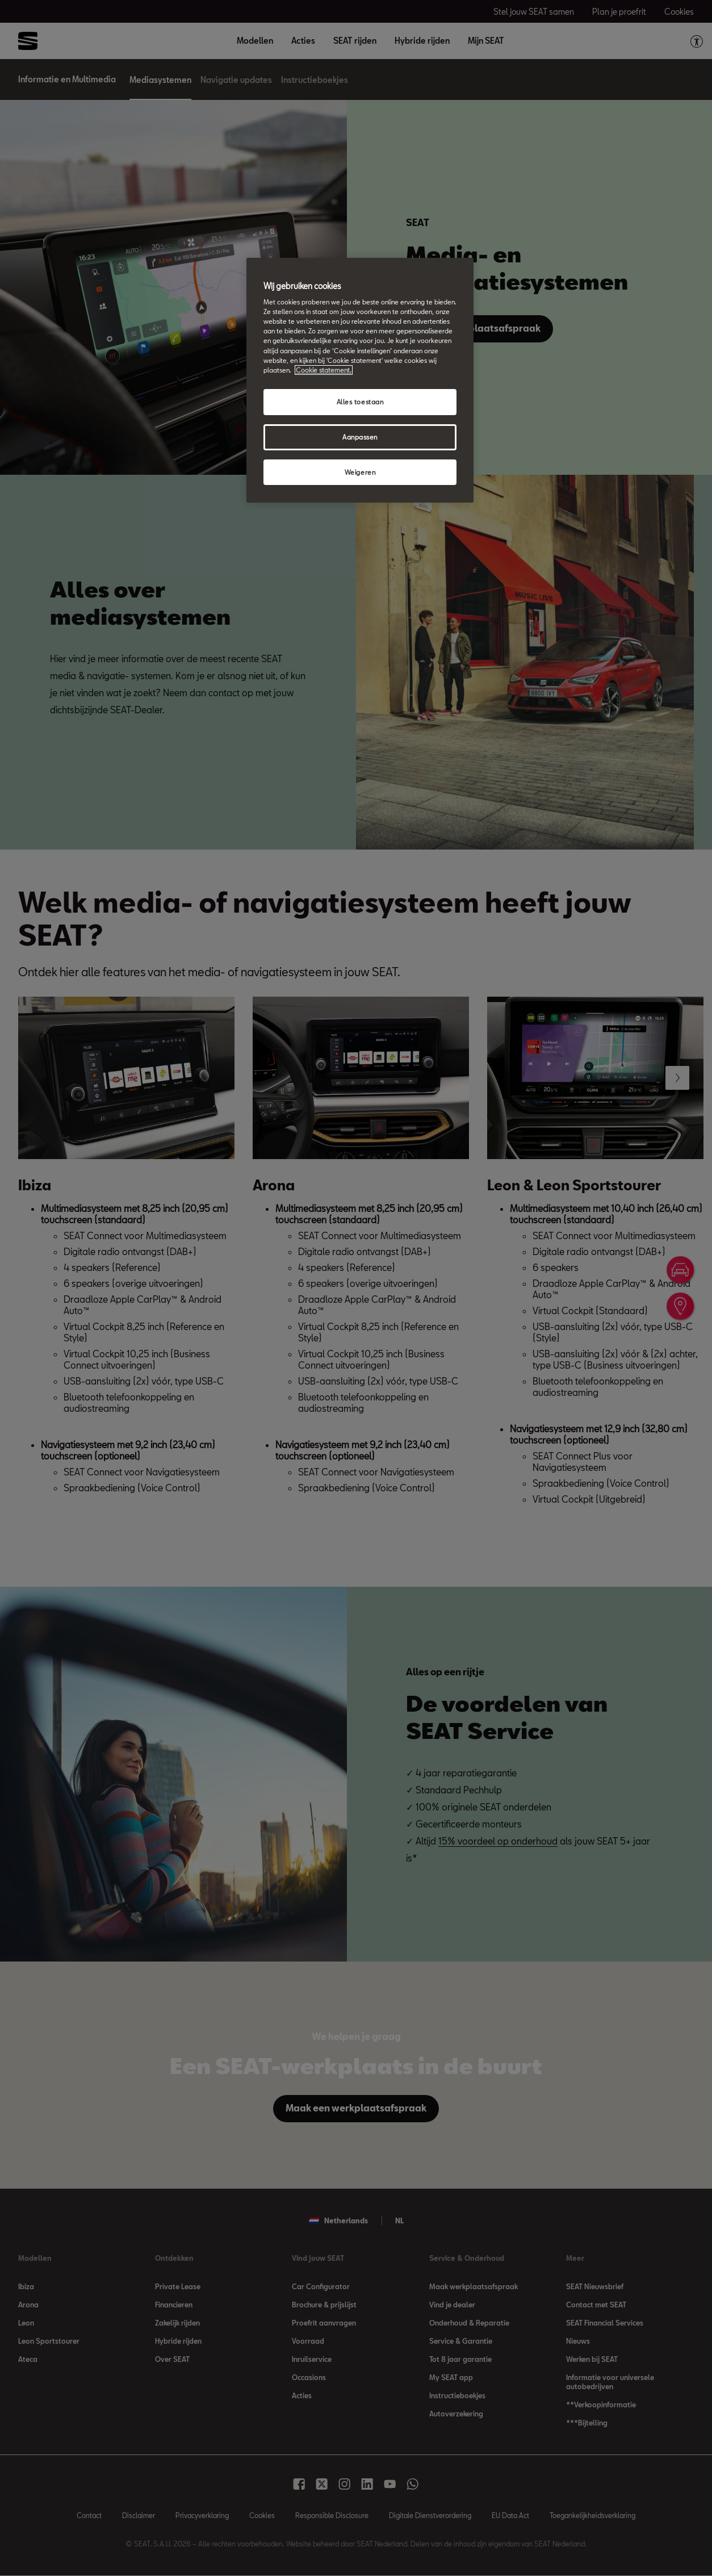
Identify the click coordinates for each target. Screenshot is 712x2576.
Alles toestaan (360, 401)
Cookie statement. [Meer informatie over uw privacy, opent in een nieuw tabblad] (323, 370)
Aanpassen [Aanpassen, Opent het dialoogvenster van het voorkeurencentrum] (360, 437)
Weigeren (360, 472)
